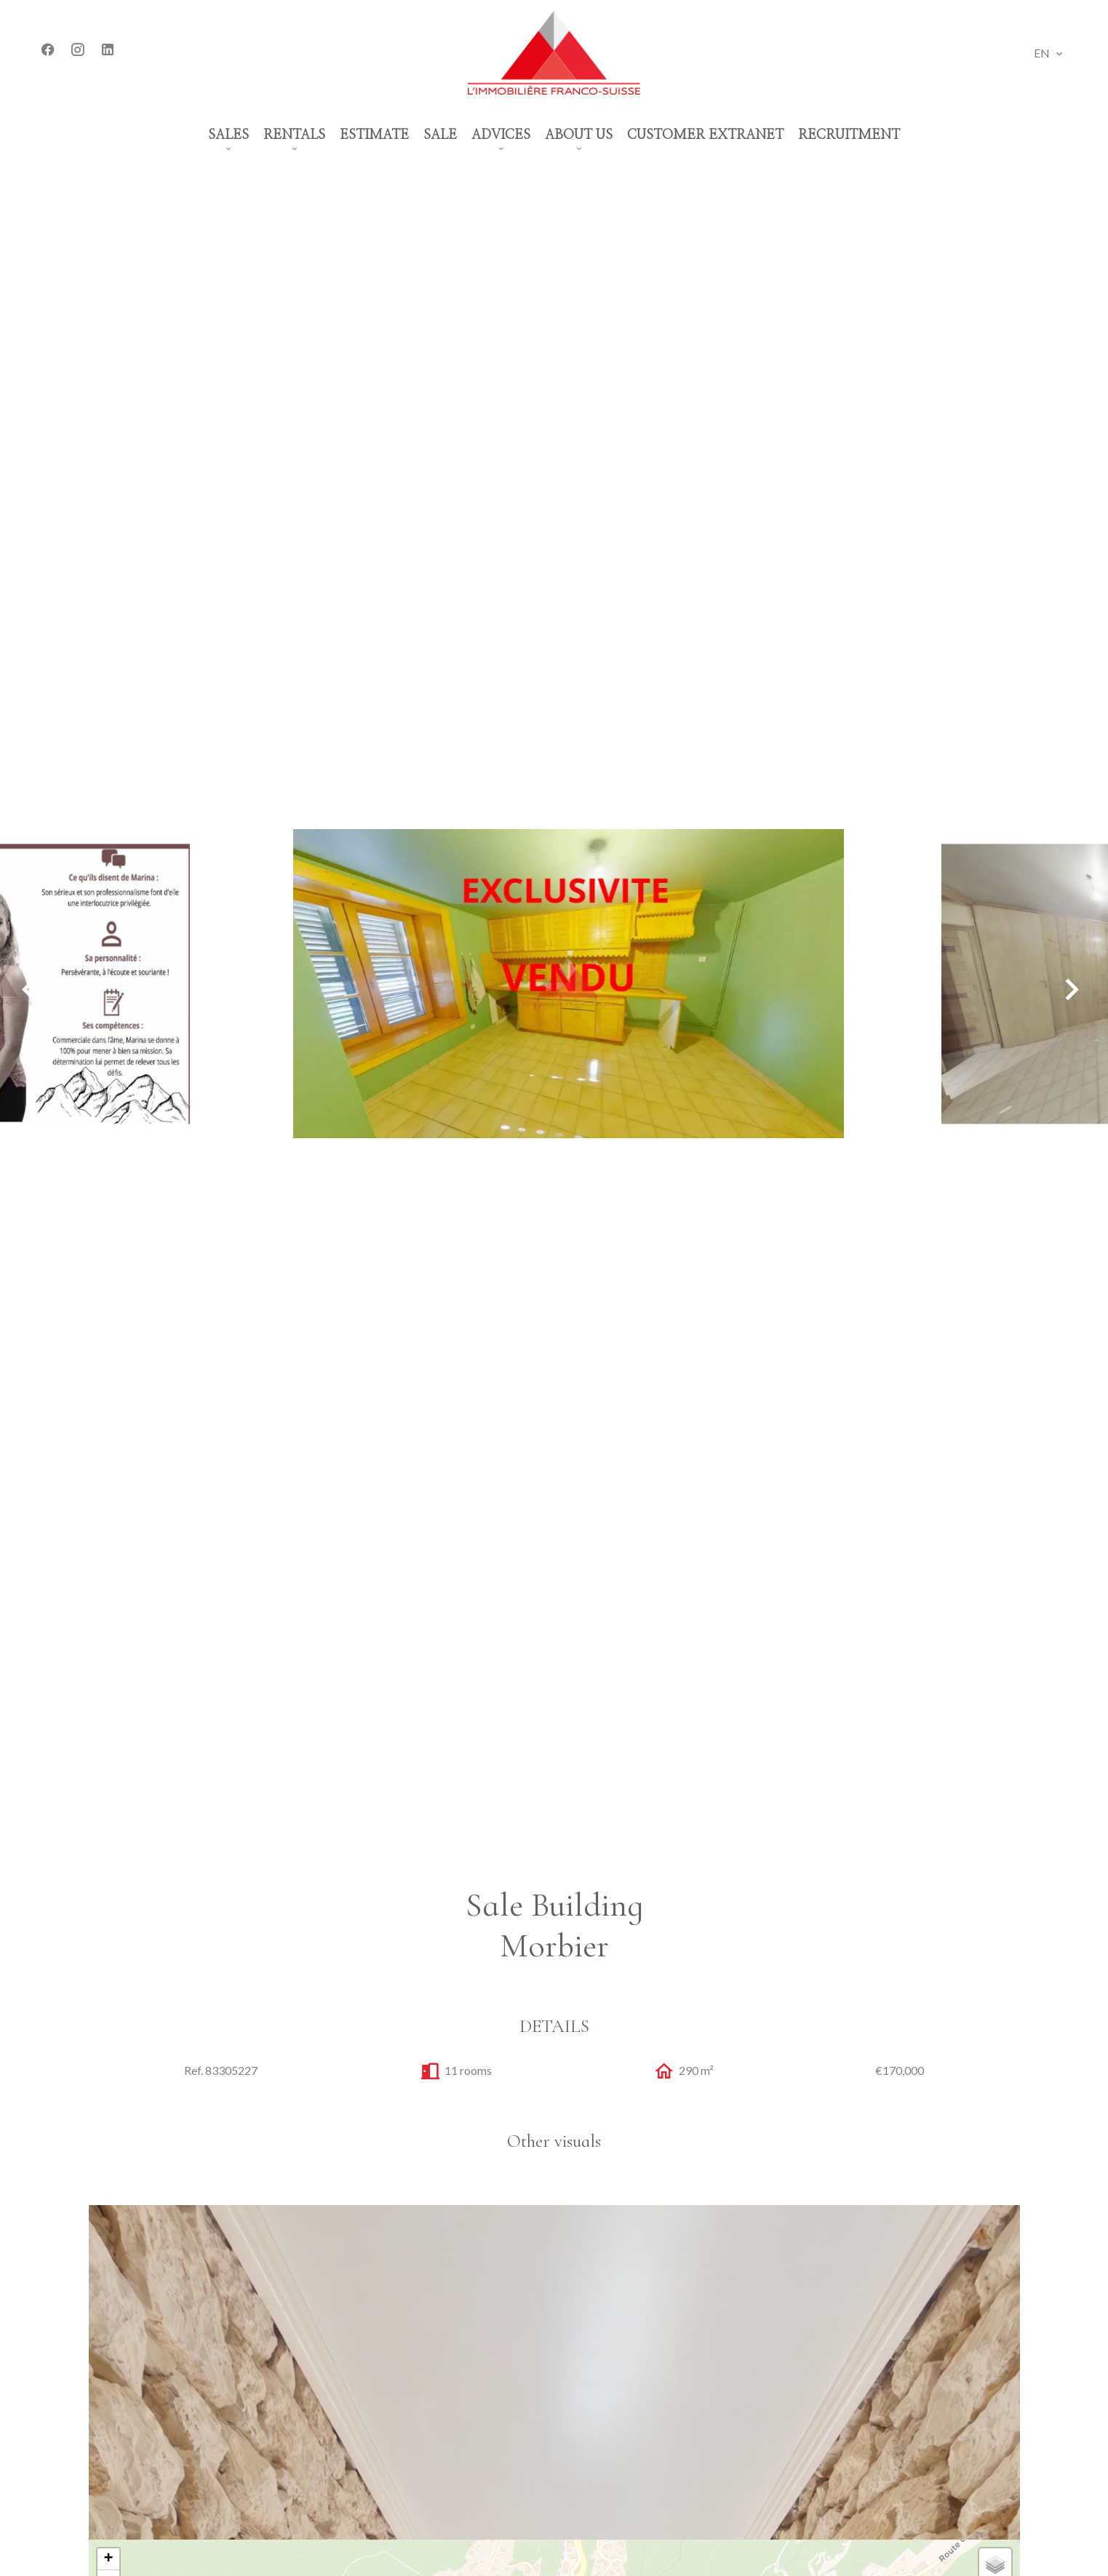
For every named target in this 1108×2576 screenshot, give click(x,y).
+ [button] (108, 2559)
